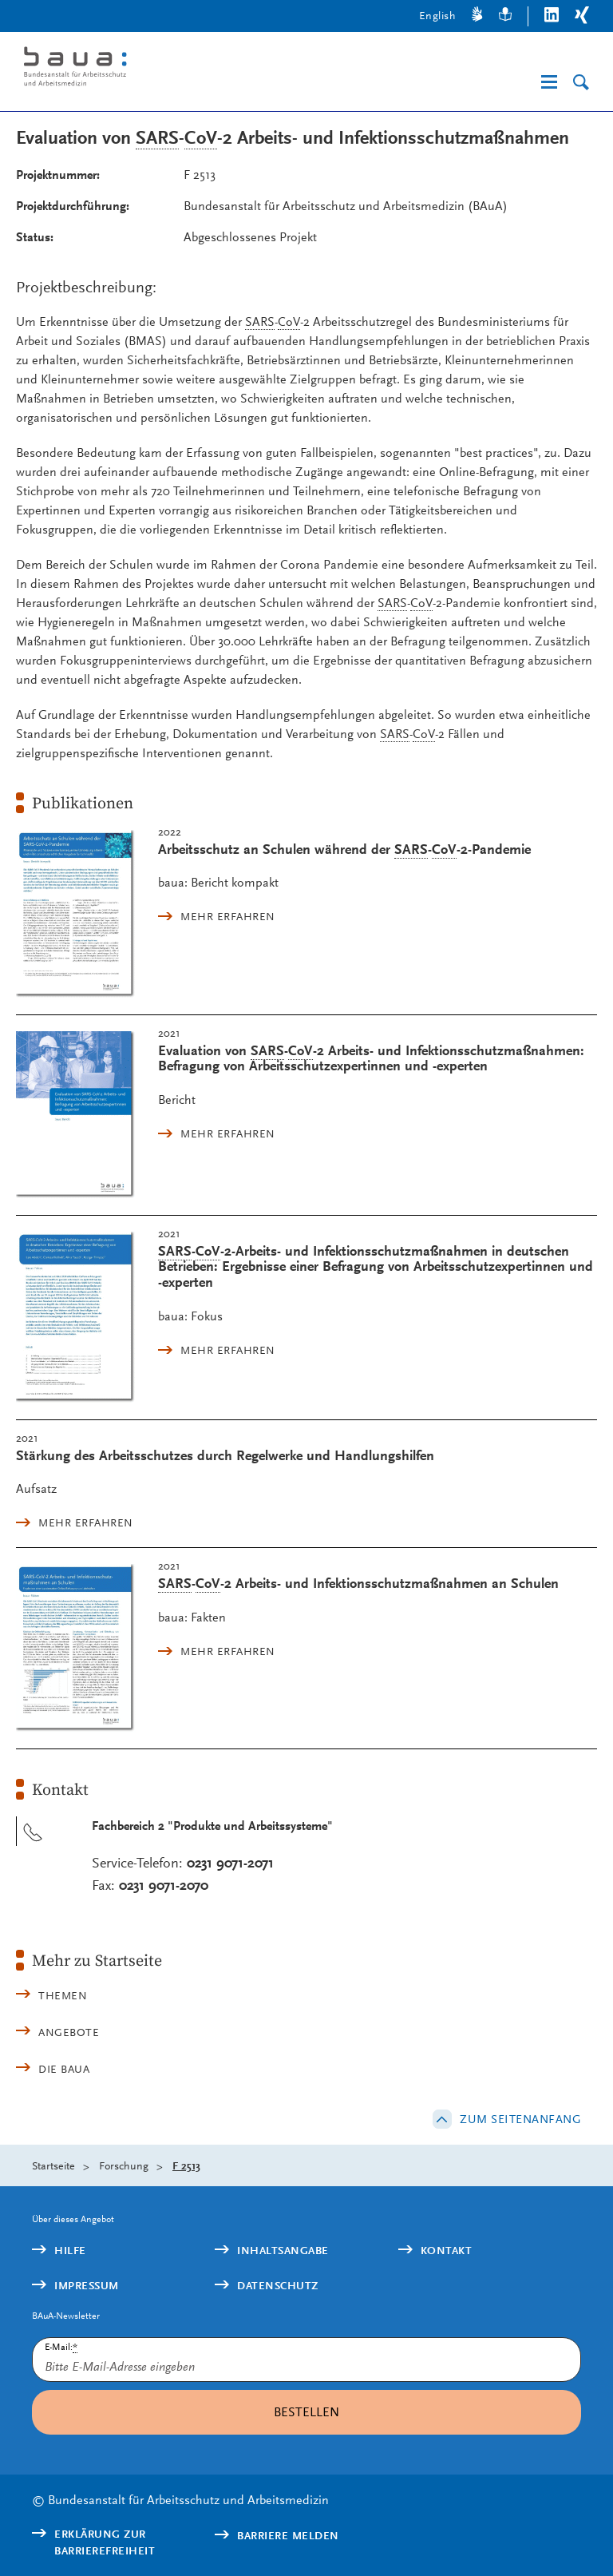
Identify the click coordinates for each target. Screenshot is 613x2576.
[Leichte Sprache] (505, 16)
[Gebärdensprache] (477, 16)
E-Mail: (61, 2347)
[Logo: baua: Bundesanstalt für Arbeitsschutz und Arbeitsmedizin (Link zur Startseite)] (147, 69)
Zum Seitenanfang (520, 2119)
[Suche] (581, 83)
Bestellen (306, 2411)
